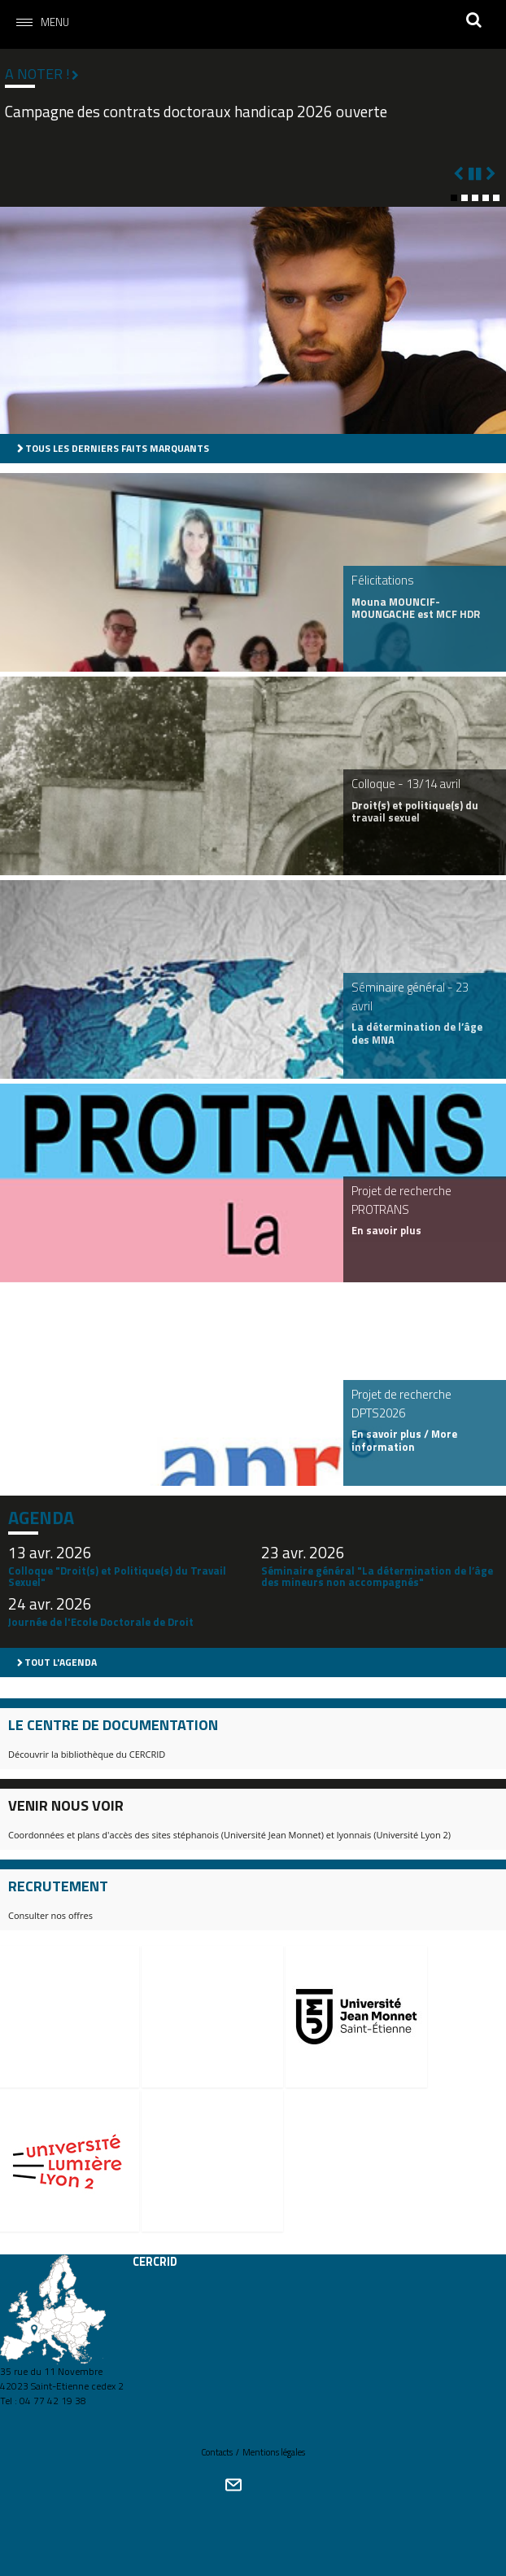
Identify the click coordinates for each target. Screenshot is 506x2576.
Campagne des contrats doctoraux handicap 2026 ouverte (196, 111)
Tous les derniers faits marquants (117, 448)
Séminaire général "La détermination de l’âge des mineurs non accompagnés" (377, 1576)
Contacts (217, 2452)
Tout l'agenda (60, 1662)
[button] (454, 198)
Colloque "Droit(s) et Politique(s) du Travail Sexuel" (117, 1576)
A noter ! (37, 74)
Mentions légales (273, 2452)
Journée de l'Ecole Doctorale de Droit (101, 1622)
